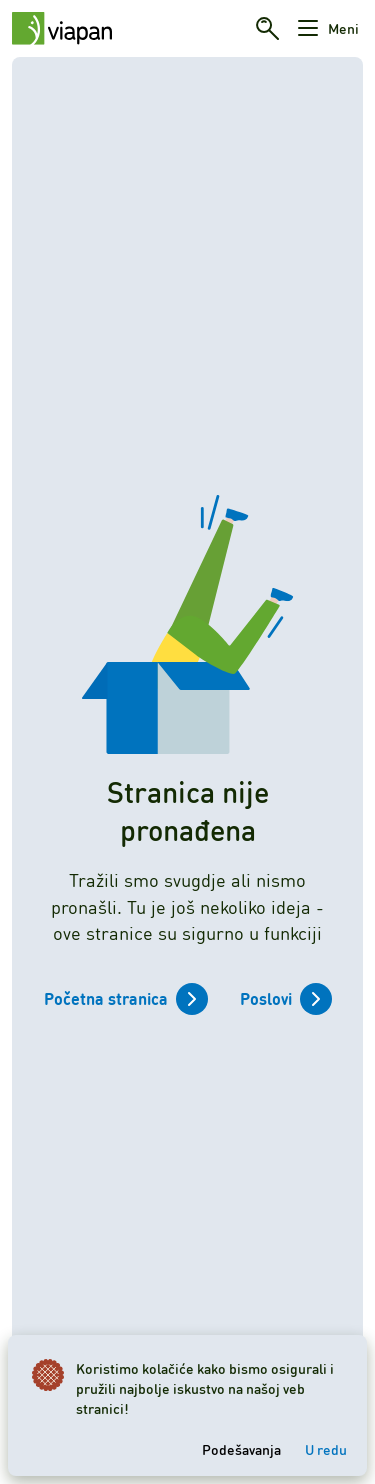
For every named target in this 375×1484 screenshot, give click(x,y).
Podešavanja (241, 1449)
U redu (326, 1449)
